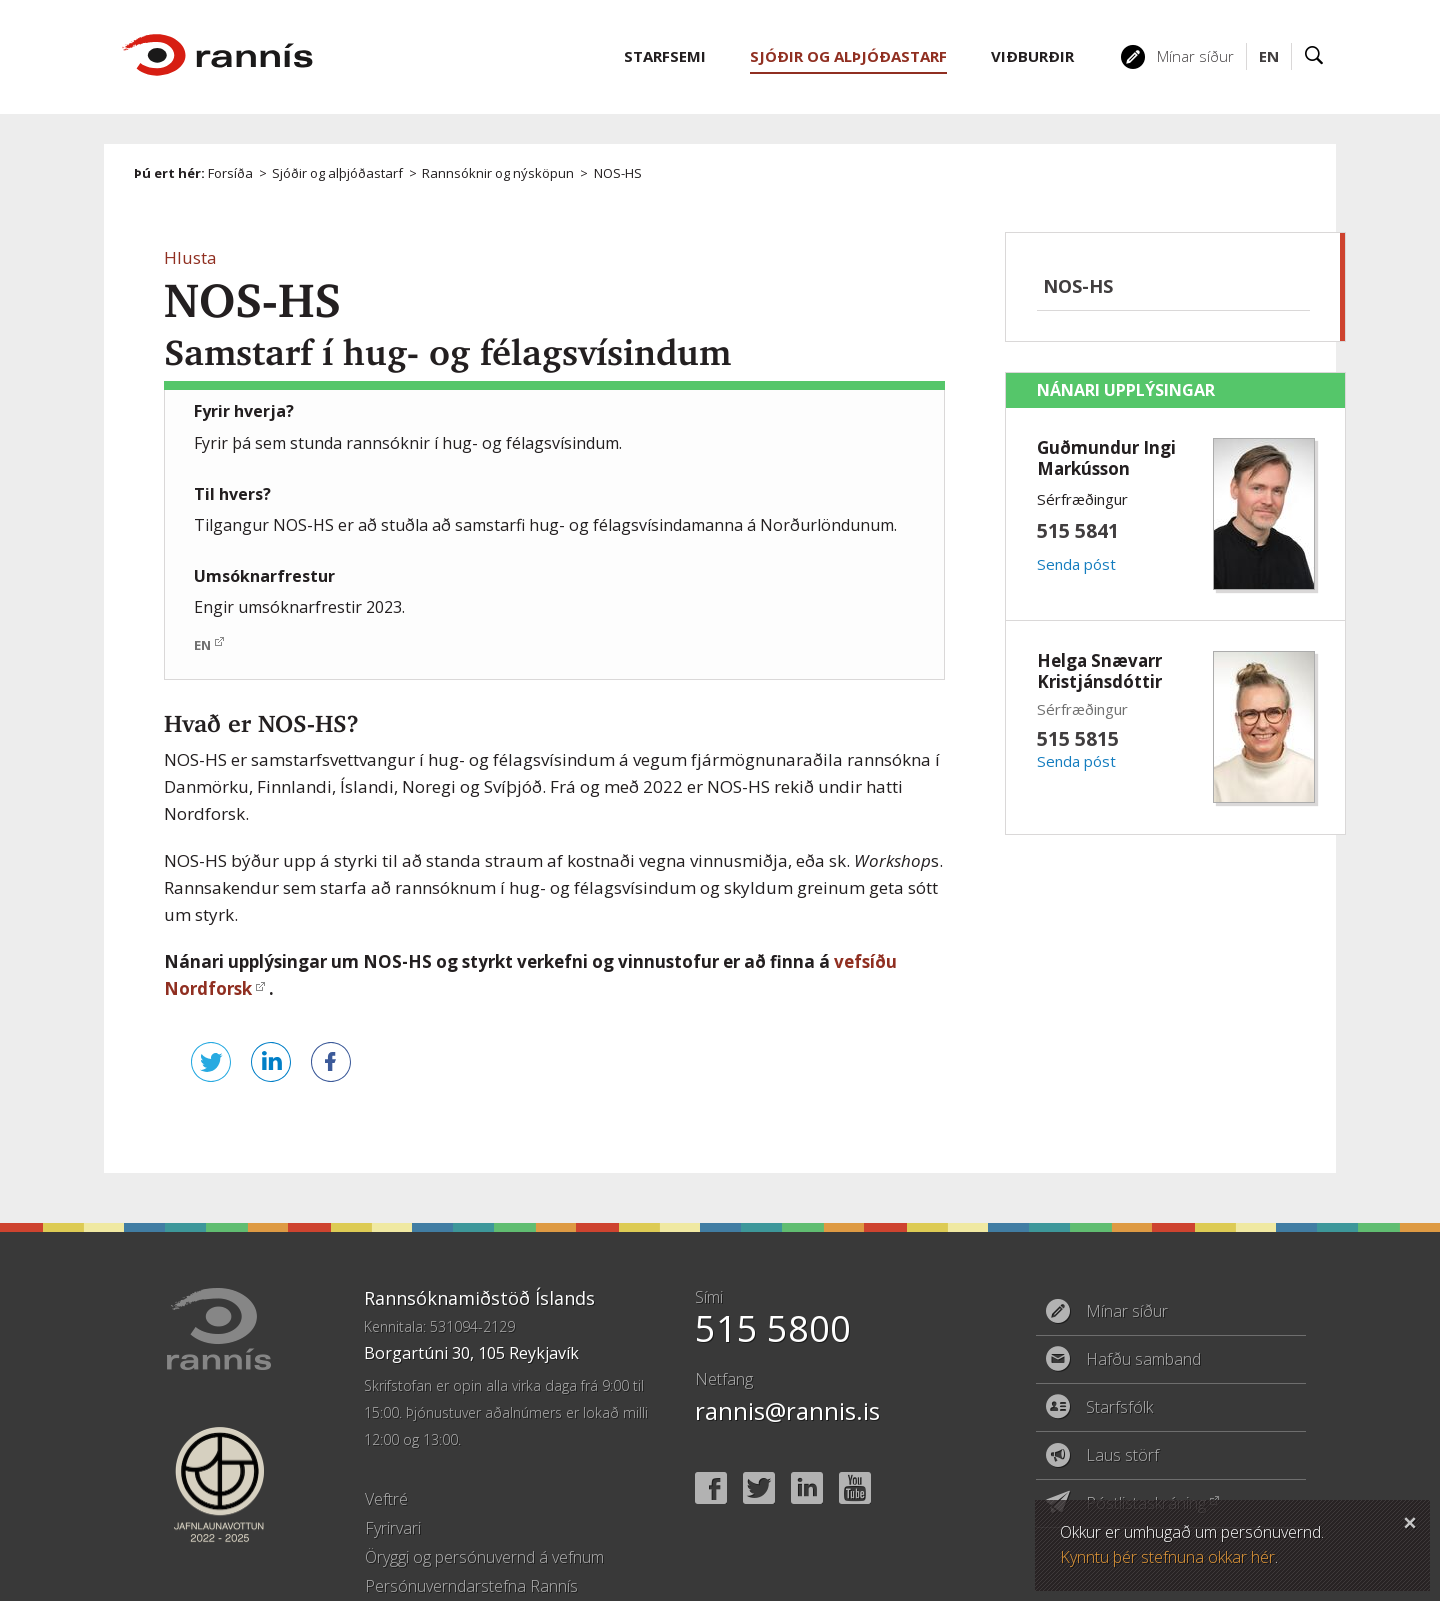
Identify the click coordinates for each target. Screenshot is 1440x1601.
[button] (190, 257)
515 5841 (1078, 530)
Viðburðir (1032, 56)
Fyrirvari (393, 1488)
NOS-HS (618, 173)
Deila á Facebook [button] (304, 1082)
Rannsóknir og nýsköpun (498, 173)
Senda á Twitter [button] (184, 1082)
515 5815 (1078, 738)
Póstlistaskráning (1146, 1463)
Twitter (759, 1448)
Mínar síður (1195, 56)
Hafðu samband (1143, 1319)
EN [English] (1269, 56)
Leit (1314, 56)
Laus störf (1122, 1415)
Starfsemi (665, 56)
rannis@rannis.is (787, 1370)
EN (202, 645)
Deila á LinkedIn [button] (244, 1082)
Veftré (386, 1459)
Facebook (711, 1448)
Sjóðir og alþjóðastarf (337, 173)
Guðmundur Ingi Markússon (1106, 457)
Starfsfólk (1119, 1367)
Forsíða (230, 173)
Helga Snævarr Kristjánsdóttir (1099, 670)
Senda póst (1076, 564)
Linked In (807, 1448)
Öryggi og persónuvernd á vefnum (484, 1517)
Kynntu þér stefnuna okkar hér (1167, 1557)
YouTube (855, 1448)
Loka (1410, 1520)
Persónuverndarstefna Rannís (471, 1546)
